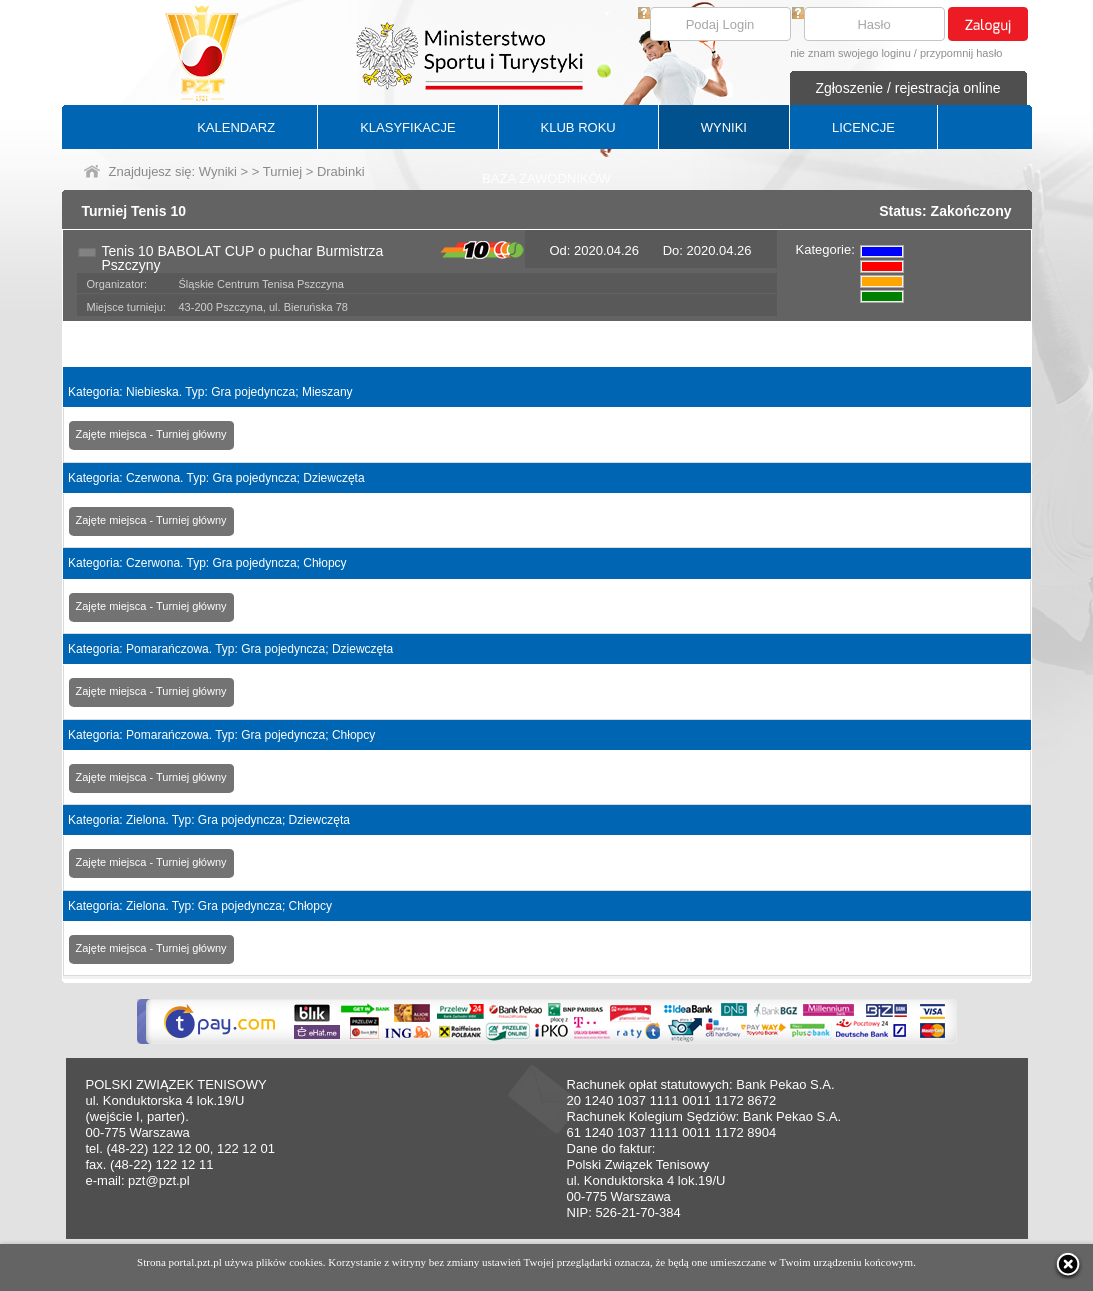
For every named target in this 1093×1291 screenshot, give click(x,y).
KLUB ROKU (578, 127)
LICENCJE (863, 127)
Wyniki (218, 171)
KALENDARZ (236, 127)
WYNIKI (724, 127)
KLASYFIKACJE (407, 127)
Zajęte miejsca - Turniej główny (151, 434)
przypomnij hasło (961, 53)
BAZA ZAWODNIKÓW (546, 178)
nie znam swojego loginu (850, 53)
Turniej (282, 171)
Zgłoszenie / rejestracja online (907, 88)
